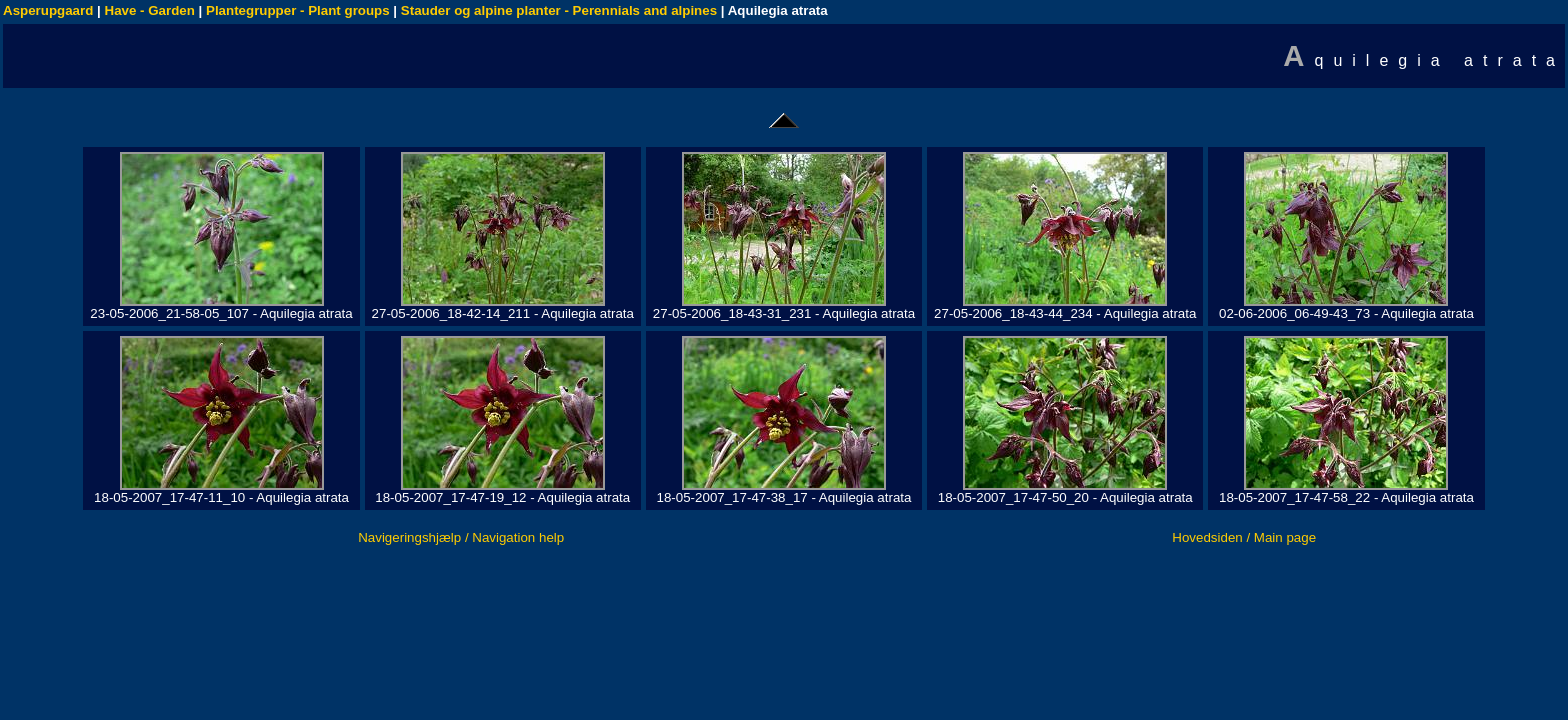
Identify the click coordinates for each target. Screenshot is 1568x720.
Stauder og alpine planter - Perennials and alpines (559, 10)
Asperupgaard (48, 10)
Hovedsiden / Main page (1244, 537)
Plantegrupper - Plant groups (298, 10)
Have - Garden (150, 10)
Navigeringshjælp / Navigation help (461, 537)
